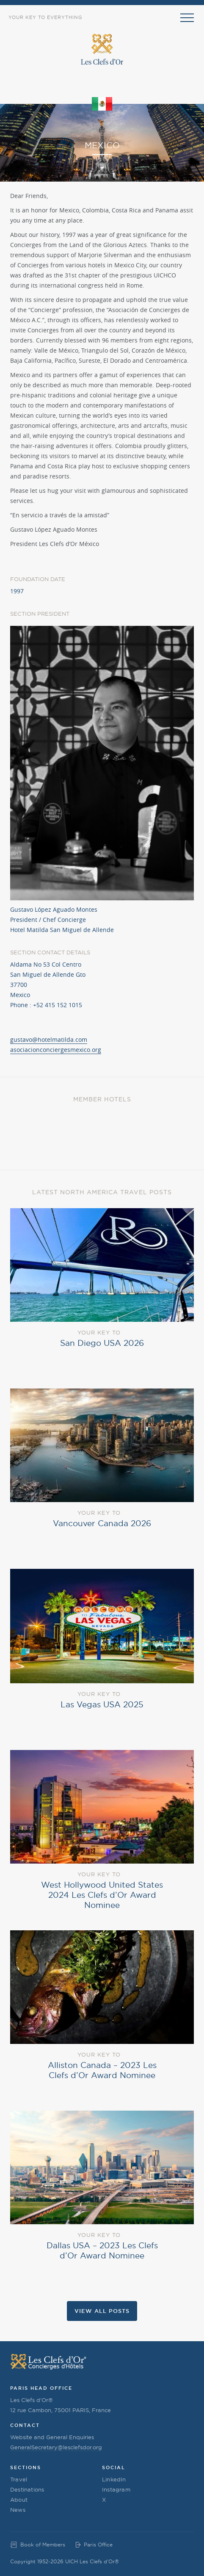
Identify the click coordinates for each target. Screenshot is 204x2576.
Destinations (27, 2489)
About (19, 2500)
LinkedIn (114, 2479)
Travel (18, 2479)
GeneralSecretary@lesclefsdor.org (56, 2447)
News (17, 2510)
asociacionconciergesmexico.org (55, 1050)
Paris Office (98, 2544)
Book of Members (42, 2544)
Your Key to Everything (45, 17)
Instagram (116, 2489)
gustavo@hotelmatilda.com (48, 1039)
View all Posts (102, 2311)
